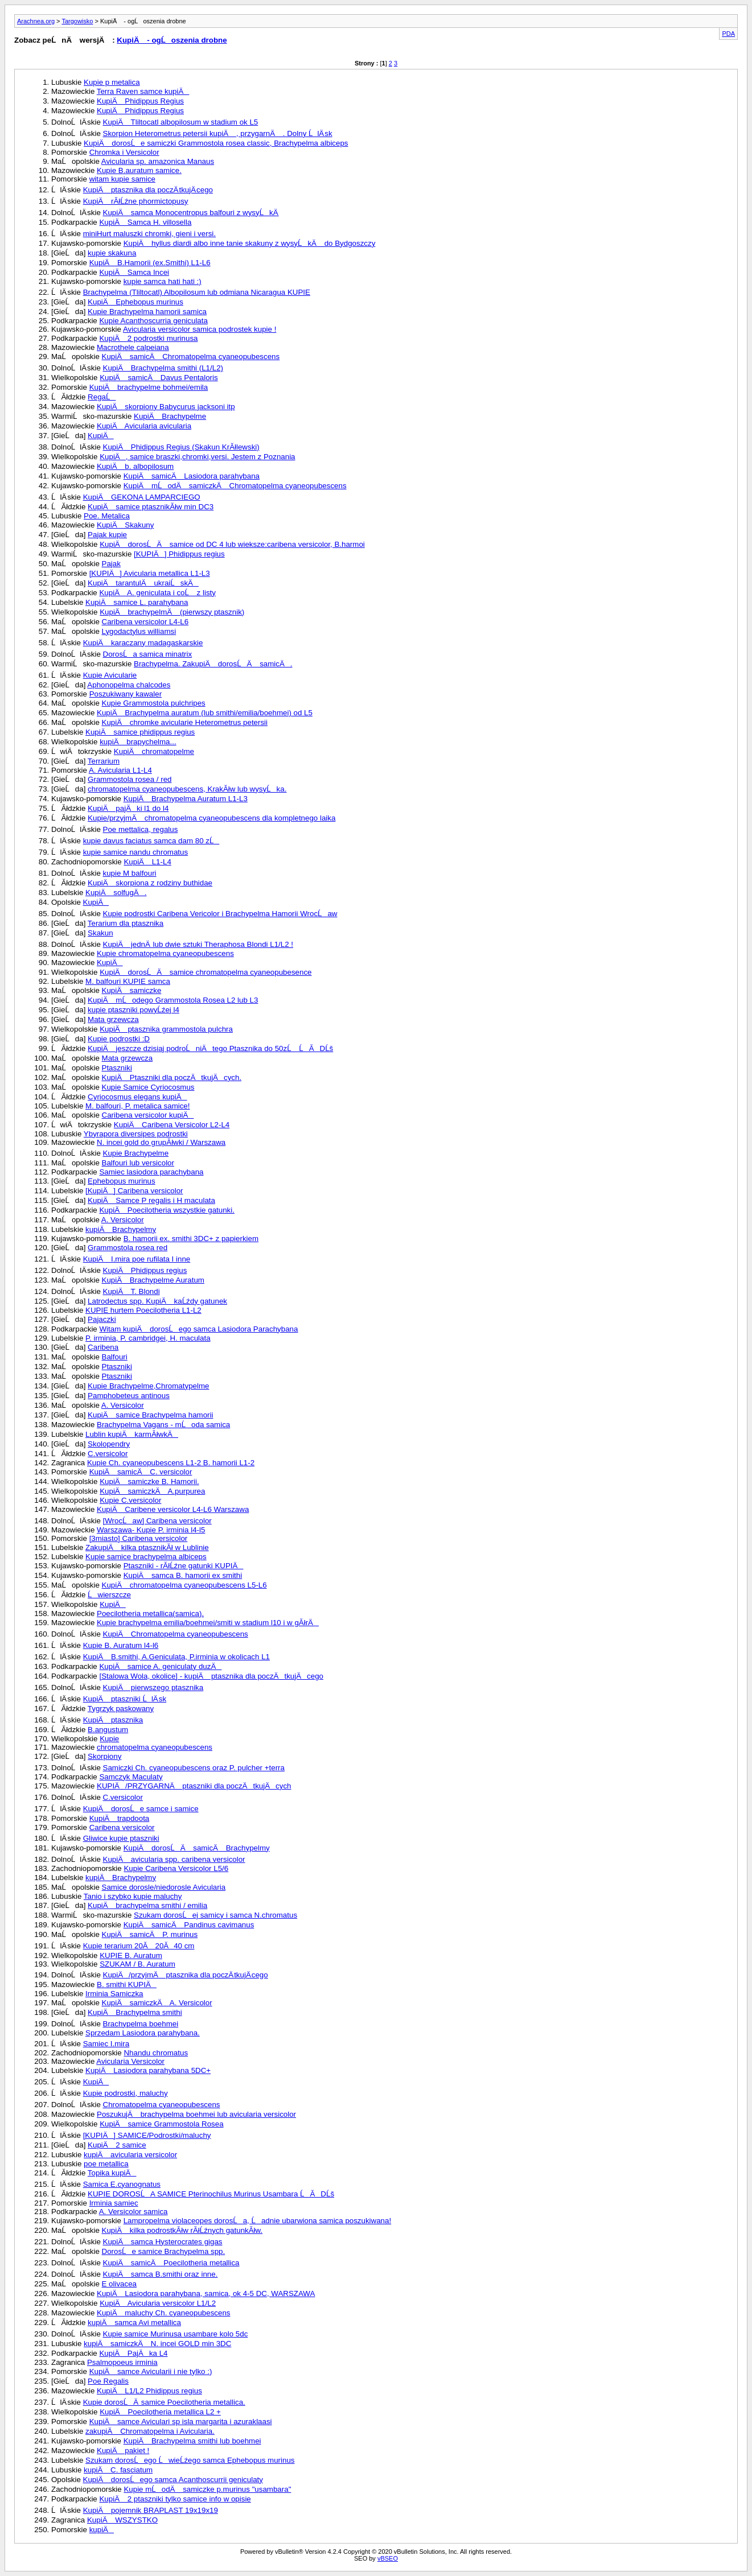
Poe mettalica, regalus (140, 829)
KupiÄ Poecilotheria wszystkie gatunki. (166, 1210)
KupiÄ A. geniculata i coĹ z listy (157, 592)
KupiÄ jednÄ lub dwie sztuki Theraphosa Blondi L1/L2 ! (198, 944)
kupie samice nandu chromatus (135, 852)
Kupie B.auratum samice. (139, 170)
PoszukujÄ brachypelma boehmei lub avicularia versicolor (196, 2114)
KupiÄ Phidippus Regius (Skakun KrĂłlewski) (181, 447)
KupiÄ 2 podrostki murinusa (148, 338)
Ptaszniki (117, 1068)
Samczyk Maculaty (130, 1777)
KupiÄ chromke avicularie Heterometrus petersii (185, 722)
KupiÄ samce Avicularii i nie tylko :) (150, 2371)
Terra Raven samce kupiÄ (143, 91)
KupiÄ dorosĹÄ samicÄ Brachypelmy (197, 1848)
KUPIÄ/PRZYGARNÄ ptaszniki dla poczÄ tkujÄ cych (194, 1786)
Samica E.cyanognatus (122, 2184)
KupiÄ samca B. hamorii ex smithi (183, 1575)
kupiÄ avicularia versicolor (130, 2154)
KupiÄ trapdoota (119, 1818)
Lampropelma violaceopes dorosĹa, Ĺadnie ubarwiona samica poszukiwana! (257, 2220)
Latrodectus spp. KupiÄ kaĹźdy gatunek (157, 1301)
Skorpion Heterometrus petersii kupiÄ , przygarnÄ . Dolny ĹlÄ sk (217, 133)
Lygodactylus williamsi (139, 631)
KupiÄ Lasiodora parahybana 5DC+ (148, 2070)
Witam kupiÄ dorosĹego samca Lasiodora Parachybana (198, 1329)
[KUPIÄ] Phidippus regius (179, 554)
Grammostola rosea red (127, 1247)
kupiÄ (101, 2529)
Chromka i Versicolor (124, 152)
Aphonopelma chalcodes (128, 685)
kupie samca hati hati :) (163, 281)
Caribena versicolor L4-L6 (145, 621)
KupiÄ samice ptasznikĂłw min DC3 (150, 506)
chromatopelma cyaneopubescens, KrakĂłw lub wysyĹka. (187, 789)
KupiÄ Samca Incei (134, 272)
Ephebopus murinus (121, 1181)
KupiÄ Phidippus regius (145, 1270)
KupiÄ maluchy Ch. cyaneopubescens (164, 2313)
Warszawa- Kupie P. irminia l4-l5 (151, 1530)
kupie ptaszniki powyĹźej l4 (133, 1009)
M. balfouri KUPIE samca (127, 981)
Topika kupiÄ (112, 2173)
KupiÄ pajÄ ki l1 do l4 (128, 808)
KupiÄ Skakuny (125, 525)
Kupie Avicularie (110, 675)
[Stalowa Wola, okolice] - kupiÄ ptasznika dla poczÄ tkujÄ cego (211, 1676)
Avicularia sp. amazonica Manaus (157, 161)
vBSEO (387, 2558)
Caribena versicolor (122, 1827)
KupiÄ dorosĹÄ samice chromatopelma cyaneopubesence (205, 972)
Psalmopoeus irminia (122, 2362)
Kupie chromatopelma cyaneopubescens (165, 953)
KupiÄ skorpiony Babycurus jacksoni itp (166, 406)
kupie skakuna (112, 253)
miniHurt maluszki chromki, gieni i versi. (149, 233)
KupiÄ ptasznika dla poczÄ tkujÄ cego (148, 190)
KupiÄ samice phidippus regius (140, 732)
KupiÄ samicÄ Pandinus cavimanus (189, 1924)
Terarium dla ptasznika (125, 923)
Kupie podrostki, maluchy (125, 2093)
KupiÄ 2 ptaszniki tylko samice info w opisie (174, 2499)
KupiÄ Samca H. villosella (145, 222)
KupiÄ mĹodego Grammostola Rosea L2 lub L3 (173, 1000)
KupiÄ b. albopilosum (135, 466)
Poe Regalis (108, 2381)
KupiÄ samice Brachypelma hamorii (150, 1415)
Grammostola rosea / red (129, 779)
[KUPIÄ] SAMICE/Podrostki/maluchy (147, 2135)
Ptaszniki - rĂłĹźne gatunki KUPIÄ (184, 1565)
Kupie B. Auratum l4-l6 (121, 1645)
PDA (728, 33)
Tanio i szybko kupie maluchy (133, 1896)
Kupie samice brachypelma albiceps (146, 1556)
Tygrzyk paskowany (121, 1708)
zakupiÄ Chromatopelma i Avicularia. (150, 2431)
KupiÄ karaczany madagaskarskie (143, 642)
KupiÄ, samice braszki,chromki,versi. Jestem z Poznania (197, 456)
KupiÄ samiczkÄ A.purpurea (152, 1491)
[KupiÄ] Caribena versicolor (134, 1190)
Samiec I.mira (106, 2043)
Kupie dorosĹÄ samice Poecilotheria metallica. (164, 2402)
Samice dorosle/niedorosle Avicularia (164, 1887)
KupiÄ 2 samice (117, 2145)
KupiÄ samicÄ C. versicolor (140, 1472)
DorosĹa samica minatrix (147, 654)
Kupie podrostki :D (119, 1038)
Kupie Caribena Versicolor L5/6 (176, 1868)
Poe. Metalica (107, 516)
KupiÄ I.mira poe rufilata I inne (137, 1259)
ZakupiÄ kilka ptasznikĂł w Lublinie (147, 1547)
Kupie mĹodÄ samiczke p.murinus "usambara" (207, 2489)
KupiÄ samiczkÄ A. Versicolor (157, 2002)
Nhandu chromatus (156, 2053)
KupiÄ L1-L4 (147, 862)
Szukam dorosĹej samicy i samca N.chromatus (215, 1915)
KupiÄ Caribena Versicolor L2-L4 (171, 1124)
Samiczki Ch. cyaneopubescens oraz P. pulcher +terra (194, 1767)
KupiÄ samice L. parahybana (136, 602)
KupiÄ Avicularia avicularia (144, 426)
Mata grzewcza (113, 1019)
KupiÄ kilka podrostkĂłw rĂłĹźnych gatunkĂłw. (182, 2230)
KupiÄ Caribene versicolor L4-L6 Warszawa (173, 1509)
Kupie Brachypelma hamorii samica (147, 311)
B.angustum (108, 1729)
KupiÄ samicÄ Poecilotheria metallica (171, 2262)
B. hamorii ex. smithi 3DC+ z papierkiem (191, 1238)
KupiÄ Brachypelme (170, 416)
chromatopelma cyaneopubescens (154, 1747)
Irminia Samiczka (114, 1993)
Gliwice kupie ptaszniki (121, 1838)
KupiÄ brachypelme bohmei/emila (148, 387)
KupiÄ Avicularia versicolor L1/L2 (158, 2303)
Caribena (103, 1347)
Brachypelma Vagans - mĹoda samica (163, 1424)
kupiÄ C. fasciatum (118, 2470)
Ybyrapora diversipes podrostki (136, 1134)
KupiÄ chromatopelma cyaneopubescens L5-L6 (184, 1585)
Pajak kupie (107, 534)
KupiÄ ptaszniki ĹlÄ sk (124, 1699)
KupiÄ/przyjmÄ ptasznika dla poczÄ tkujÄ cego (185, 1975)
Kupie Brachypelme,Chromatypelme (148, 1386)
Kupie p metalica (112, 82)
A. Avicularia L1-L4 (120, 770)
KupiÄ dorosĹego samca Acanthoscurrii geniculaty (173, 2479)
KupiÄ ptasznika (113, 1720)
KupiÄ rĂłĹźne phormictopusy (135, 201)
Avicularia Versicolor (130, 2061)
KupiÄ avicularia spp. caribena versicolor (174, 1859)
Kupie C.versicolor (130, 1500)
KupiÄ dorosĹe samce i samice (141, 1808)
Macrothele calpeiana (133, 347)
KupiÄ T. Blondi (131, 1291)
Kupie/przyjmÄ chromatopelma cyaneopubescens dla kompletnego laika (211, 818)
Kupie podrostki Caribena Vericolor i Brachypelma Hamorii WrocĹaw (220, 913)
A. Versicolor (122, 1219)
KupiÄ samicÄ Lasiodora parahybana (192, 476)
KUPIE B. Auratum (131, 1955)
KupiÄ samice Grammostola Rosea (161, 2124)
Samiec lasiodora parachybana (151, 1172)
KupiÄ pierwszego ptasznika (153, 1687)
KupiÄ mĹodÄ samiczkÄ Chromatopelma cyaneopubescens (235, 485)
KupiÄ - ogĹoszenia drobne (172, 40)
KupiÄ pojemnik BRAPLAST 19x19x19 (150, 2510)
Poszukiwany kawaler (125, 694)
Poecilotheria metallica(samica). (150, 1613)
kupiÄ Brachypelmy (120, 1229)
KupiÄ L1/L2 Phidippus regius (149, 2391)
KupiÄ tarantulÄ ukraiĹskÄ (143, 583)
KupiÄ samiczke (132, 990)
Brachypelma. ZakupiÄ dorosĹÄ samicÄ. (213, 664)
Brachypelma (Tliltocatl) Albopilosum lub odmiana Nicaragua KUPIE (196, 292)
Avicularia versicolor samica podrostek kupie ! (199, 329)
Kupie (109, 1738)
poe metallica (106, 2163)
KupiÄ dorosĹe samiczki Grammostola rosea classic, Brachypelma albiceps (216, 143)
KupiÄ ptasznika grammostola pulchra (166, 1029)
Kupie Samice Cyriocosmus (148, 1087)
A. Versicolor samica (133, 2211)
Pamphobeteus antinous (129, 1395)
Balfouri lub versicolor (138, 1163)
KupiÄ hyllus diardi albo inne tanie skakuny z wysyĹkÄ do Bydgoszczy (250, 243)
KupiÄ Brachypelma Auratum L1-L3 (186, 798)
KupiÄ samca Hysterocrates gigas (163, 2241)
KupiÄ (101, 435)
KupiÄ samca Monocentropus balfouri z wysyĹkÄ (191, 212)
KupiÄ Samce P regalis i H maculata (151, 1200)
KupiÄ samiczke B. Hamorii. (149, 1481)
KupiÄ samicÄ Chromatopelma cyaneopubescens (191, 356)
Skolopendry (109, 1444)
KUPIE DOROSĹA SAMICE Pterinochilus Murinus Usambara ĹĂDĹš (211, 2194)
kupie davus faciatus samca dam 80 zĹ (151, 840)
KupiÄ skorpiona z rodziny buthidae (150, 883)
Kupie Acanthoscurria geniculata (153, 320)
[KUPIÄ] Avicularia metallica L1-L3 (149, 573)
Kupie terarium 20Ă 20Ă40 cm (139, 1946)
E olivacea (119, 2284)
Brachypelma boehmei (141, 2023)
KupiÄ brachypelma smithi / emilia (147, 1905)
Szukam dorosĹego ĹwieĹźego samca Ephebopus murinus (189, 2460)
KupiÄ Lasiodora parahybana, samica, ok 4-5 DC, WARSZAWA (206, 2293)
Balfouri (115, 1357)
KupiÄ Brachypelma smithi (135, 2012)
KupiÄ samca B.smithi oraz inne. (160, 2274)
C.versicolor (108, 1453)
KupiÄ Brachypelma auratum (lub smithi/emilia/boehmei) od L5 (205, 712)
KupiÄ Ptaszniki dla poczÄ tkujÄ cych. (172, 1077)
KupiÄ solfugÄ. (115, 892)
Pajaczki (102, 1319)
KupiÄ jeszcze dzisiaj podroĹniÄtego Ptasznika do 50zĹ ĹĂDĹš (210, 1048)
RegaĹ (102, 397)
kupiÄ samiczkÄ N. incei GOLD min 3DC (157, 2343)
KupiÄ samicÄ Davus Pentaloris (158, 377)
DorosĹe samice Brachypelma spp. (163, 2251)
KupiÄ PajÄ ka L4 (133, 2353)
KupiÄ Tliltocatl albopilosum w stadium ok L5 (180, 122)
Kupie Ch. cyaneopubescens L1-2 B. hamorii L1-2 (170, 1462)
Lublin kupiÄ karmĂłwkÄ (131, 1434)
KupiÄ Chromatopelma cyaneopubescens (175, 1634)
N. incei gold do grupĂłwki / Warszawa (161, 1142)
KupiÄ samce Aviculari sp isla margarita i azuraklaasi (180, 2421)
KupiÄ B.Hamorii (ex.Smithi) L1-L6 (150, 262)
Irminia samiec (113, 2203)
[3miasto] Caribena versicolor (138, 1538)
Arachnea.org (36, 21)
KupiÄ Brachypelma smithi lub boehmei (192, 2441)
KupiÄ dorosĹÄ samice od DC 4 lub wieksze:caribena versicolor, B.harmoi (232, 544)
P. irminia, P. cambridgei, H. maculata (148, 1338)
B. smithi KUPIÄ (127, 1984)
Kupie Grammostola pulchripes (154, 703)
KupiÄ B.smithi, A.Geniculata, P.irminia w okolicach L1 (176, 1656)
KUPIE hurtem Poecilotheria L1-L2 (143, 1310)
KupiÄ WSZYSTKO (122, 2520)
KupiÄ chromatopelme (154, 751)
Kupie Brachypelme (136, 1153)
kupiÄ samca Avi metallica (134, 2322)
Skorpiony (104, 1756)
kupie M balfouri (130, 873)
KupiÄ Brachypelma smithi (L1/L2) (163, 368)
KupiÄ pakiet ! (123, 2450)
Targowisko (77, 21)
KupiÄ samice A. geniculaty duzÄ (160, 1666)
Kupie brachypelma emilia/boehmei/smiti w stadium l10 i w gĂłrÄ (208, 1622)
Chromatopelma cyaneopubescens (161, 2104)
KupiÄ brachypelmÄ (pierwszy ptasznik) (172, 612)
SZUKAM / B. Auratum (137, 1964)
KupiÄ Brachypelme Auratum (153, 1280)
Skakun (100, 933)
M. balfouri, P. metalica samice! (137, 1106)
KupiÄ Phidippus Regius (140, 101)
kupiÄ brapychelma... (138, 741)
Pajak (111, 563)
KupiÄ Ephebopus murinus (135, 302)
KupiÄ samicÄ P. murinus (150, 1934)
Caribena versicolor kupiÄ (148, 1115)
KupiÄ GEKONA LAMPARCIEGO (141, 497)
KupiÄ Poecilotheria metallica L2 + (160, 2412)
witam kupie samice (122, 179)
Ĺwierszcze (109, 1594)
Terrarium (104, 761)
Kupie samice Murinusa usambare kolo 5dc (175, 2334)
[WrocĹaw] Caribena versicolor (157, 1520)
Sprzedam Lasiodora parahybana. (142, 2033)
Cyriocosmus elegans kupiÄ (137, 1097)
